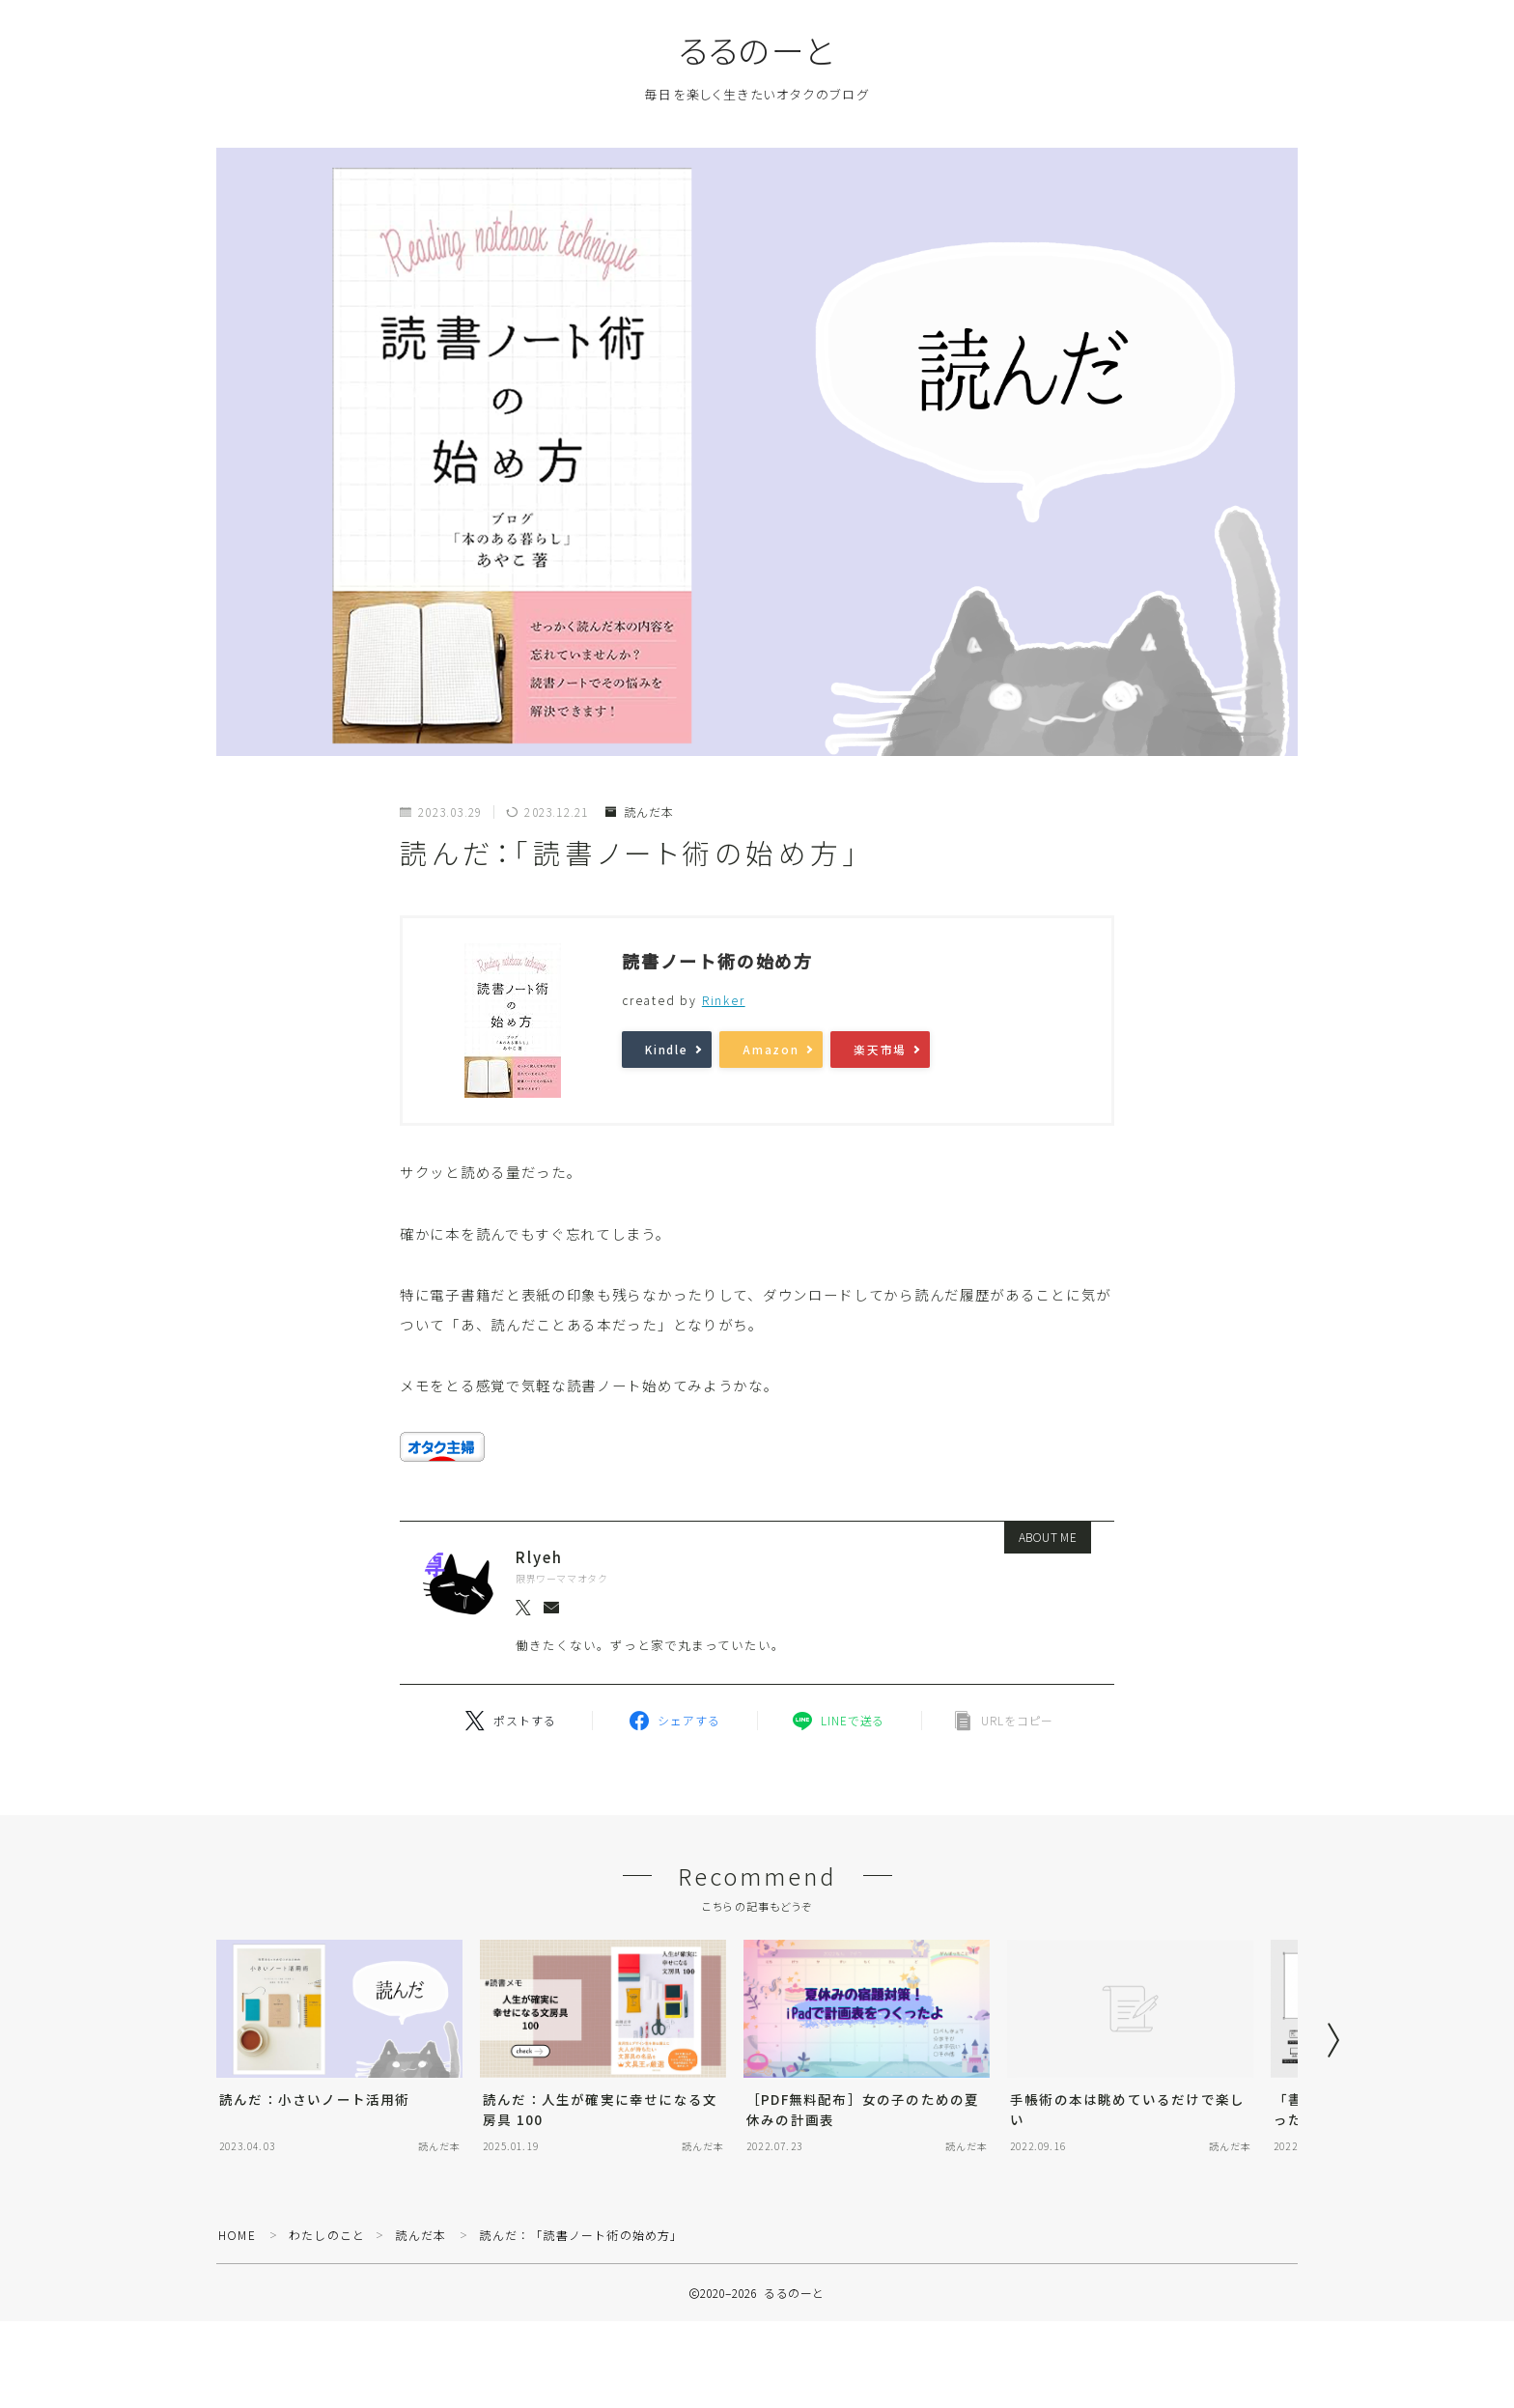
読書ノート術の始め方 (717, 960)
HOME (237, 2234)
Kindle (666, 1049)
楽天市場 (880, 1049)
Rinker (723, 1000)
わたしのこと (327, 2234)
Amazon (771, 1049)
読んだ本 (639, 811)
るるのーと (756, 50)
